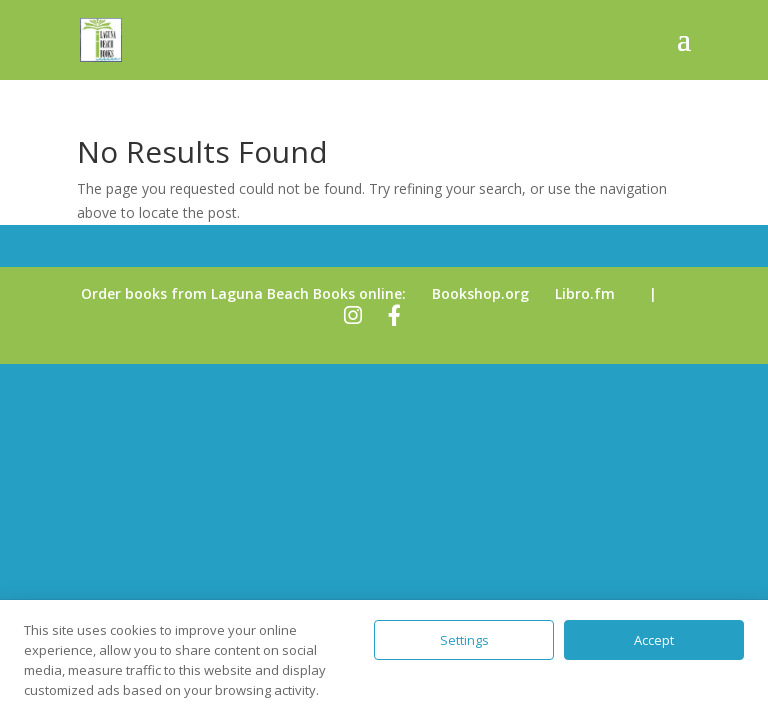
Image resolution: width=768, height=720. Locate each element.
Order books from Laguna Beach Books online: (243, 293)
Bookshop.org (480, 293)
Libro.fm (585, 293)
